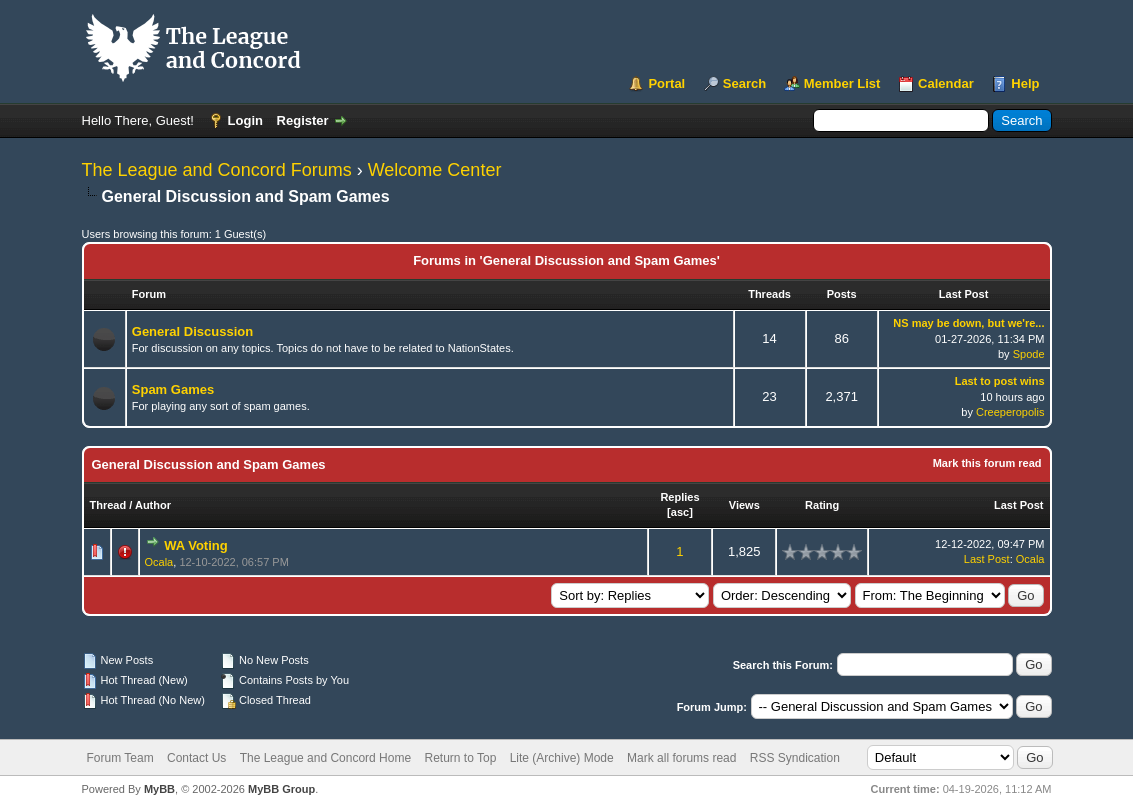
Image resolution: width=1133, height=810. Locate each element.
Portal (666, 83)
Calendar (946, 83)
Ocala (159, 562)
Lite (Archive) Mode (562, 758)
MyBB (159, 789)
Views (744, 505)
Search (744, 83)
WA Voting (196, 545)
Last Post (1019, 505)
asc (680, 512)
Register (303, 120)
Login (245, 120)
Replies (679, 497)
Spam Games (173, 389)
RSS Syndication (795, 758)
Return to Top (460, 758)
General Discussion (192, 331)
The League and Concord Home (325, 758)
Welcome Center (435, 170)
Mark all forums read (681, 758)
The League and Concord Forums (217, 170)
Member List (842, 83)
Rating (822, 505)
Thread (108, 505)
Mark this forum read (987, 463)
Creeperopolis (1010, 412)
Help (1025, 83)
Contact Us (196, 758)
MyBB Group (281, 789)
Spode (1029, 354)
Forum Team (120, 758)
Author (153, 505)
